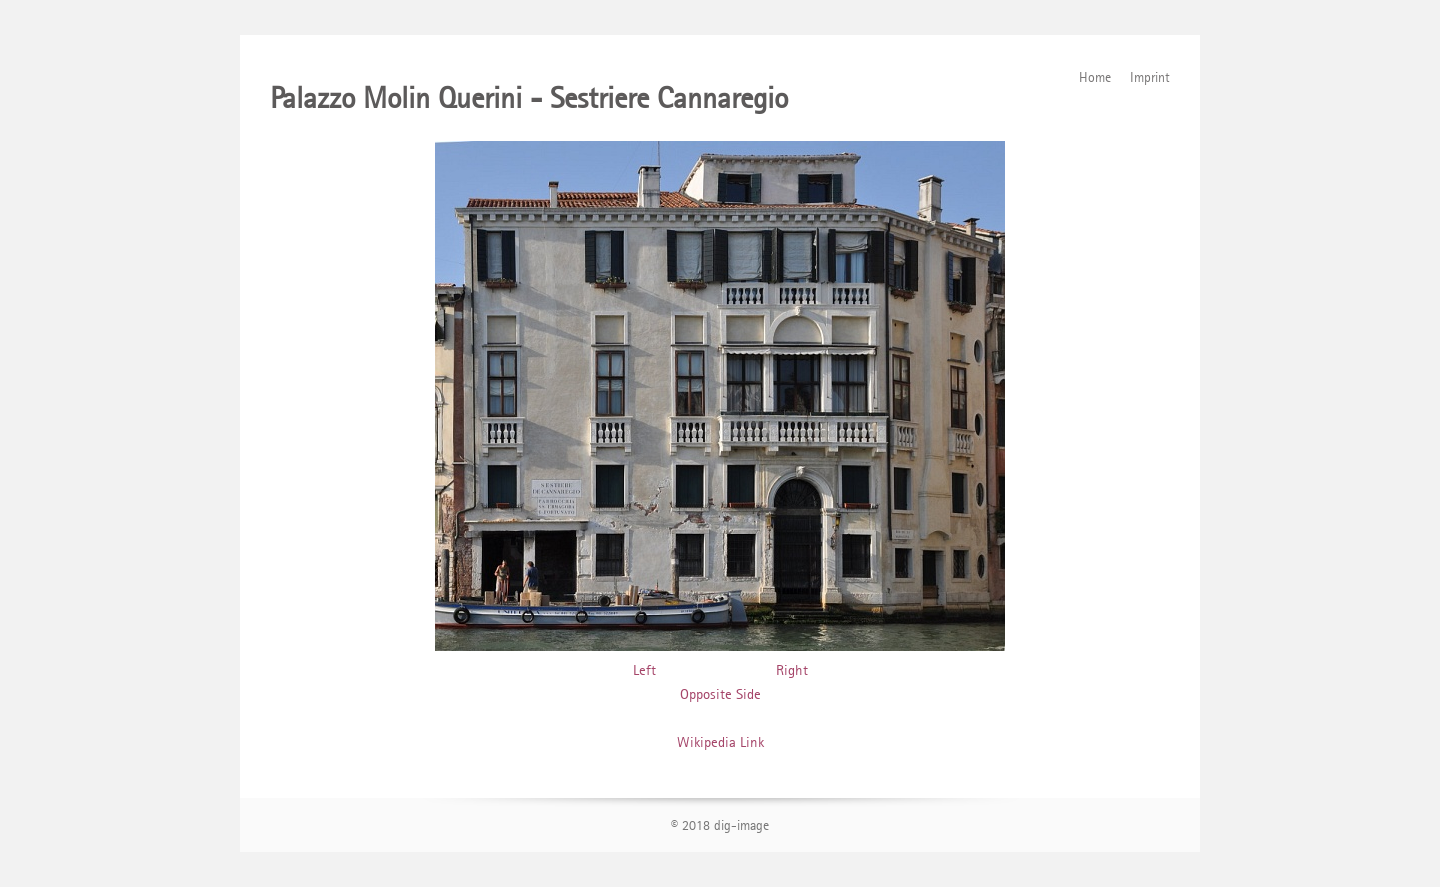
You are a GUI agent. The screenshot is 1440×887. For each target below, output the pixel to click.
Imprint (1150, 77)
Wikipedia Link (720, 741)
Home (1095, 77)
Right (792, 669)
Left (644, 669)
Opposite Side (720, 693)
